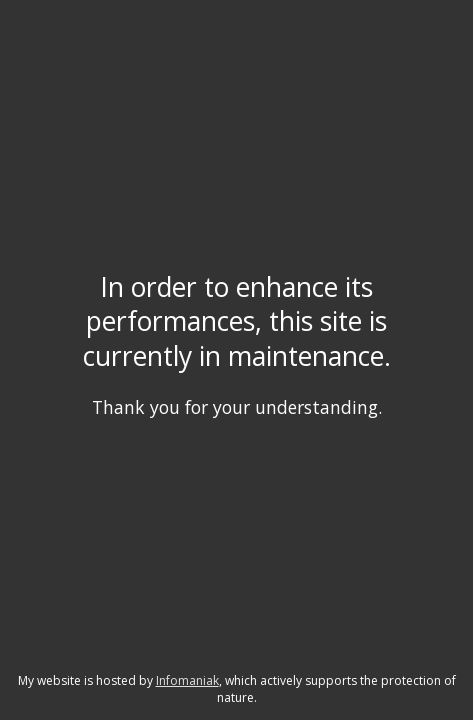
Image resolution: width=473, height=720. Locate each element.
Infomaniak (187, 680)
